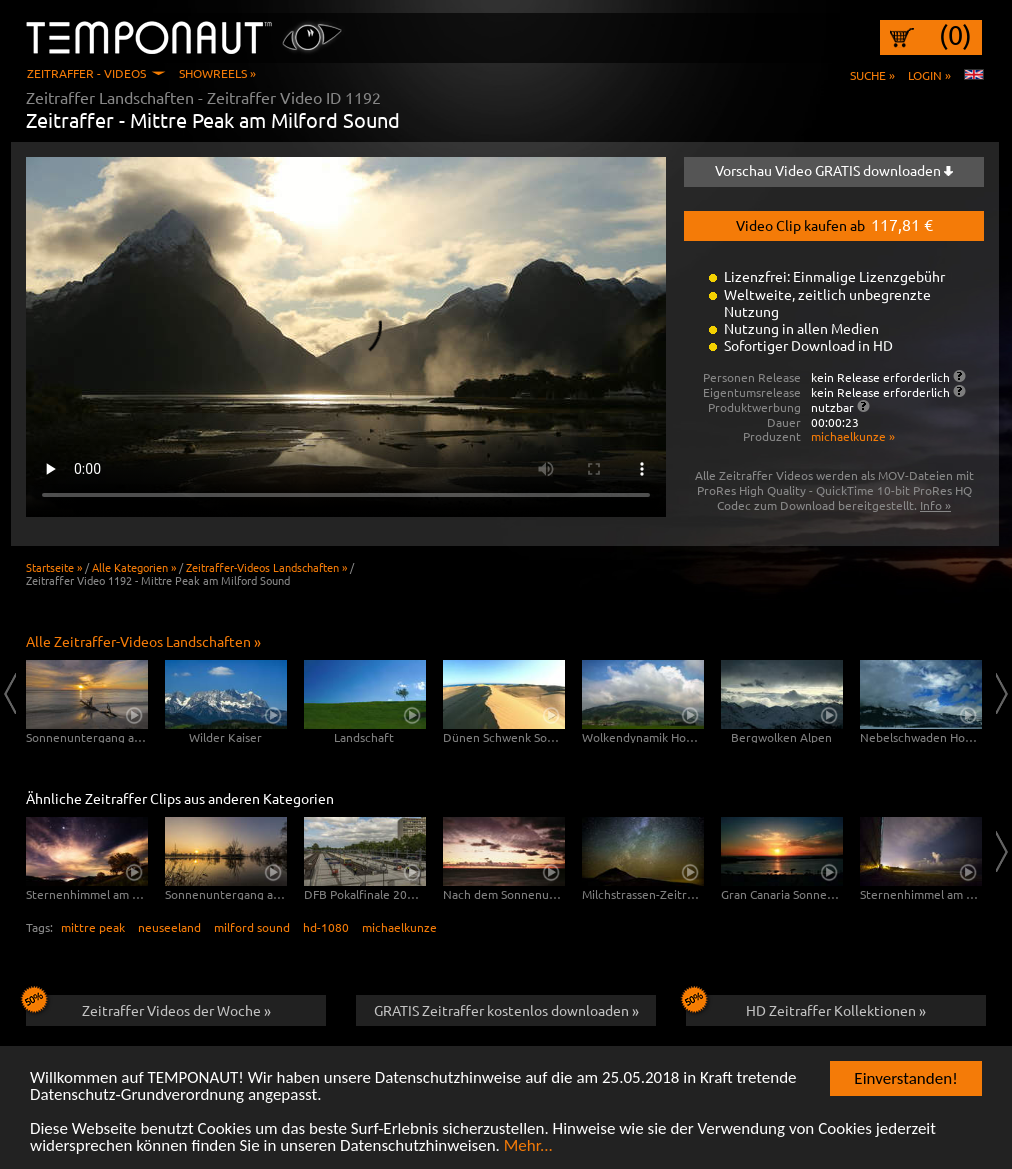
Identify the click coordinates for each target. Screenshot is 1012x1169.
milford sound (252, 927)
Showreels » (217, 73)
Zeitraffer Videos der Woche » (148, 1007)
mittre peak (93, 927)
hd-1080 (326, 927)
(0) (955, 35)
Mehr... (528, 1146)
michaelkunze (399, 927)
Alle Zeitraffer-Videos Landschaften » (143, 641)
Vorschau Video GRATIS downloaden (834, 170)
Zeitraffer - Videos (86, 73)
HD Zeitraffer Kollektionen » (806, 1007)
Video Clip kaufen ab (834, 224)
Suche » (872, 75)
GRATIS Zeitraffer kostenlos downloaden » (506, 1010)
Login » (929, 75)
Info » (935, 505)
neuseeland (169, 927)
